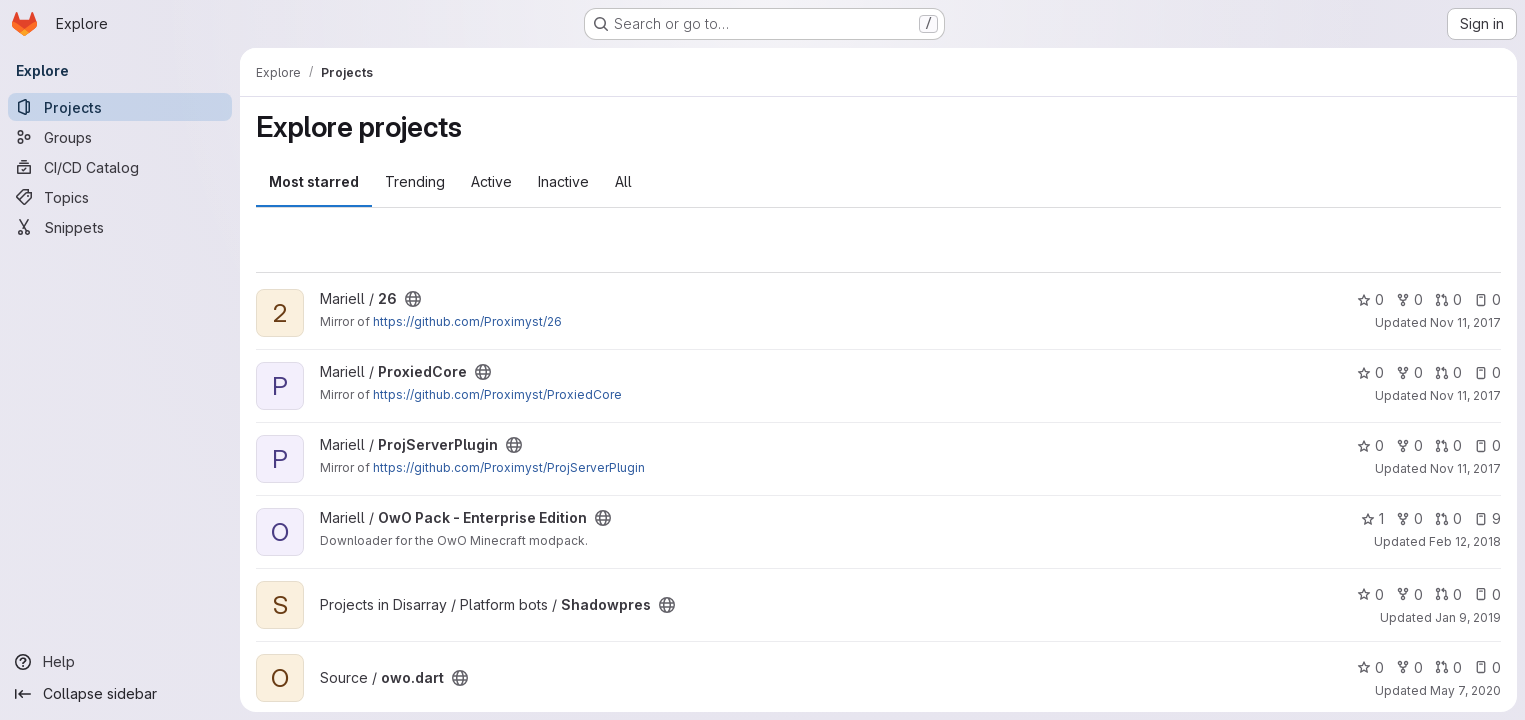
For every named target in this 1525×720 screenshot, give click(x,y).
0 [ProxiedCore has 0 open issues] (1487, 372)
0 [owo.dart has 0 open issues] (1487, 667)
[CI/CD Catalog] (120, 167)
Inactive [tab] (563, 181)
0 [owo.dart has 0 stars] (1370, 667)
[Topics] (120, 197)
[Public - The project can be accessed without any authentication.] (413, 299)
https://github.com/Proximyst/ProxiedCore (497, 394)
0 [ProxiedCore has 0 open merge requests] (1448, 372)
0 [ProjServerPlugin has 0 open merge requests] (1448, 445)
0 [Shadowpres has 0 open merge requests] (1448, 594)
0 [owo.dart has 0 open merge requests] (1448, 667)
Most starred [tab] (314, 181)
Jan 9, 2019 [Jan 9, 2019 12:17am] (1468, 617)
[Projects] (120, 107)
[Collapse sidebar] (120, 694)
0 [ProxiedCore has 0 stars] (1370, 372)
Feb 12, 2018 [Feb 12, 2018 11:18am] (1465, 541)
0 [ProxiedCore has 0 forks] (1409, 372)
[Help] (120, 662)
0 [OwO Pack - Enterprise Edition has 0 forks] (1409, 518)
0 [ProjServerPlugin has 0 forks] (1409, 445)
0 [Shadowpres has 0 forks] (1409, 594)
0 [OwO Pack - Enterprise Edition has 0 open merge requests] (1448, 518)
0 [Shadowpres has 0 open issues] (1487, 594)
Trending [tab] (415, 181)
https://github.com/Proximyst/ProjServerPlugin (509, 467)
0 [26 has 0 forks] (1409, 299)
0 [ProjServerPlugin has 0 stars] (1370, 445)
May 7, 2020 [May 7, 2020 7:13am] (1465, 690)
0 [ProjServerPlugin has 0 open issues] (1487, 445)
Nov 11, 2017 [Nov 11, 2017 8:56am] (1465, 322)
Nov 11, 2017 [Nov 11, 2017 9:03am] (1465, 395)
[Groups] (120, 137)
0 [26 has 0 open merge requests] (1448, 299)
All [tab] (623, 181)
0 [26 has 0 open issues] (1487, 299)
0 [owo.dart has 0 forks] (1409, 667)
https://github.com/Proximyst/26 (467, 321)
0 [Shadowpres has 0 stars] (1370, 594)
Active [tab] (491, 181)
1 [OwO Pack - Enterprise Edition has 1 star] (1372, 518)
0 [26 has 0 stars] (1370, 299)
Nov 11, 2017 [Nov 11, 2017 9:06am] (1465, 468)
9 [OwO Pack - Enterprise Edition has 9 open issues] (1487, 518)
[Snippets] (120, 227)
